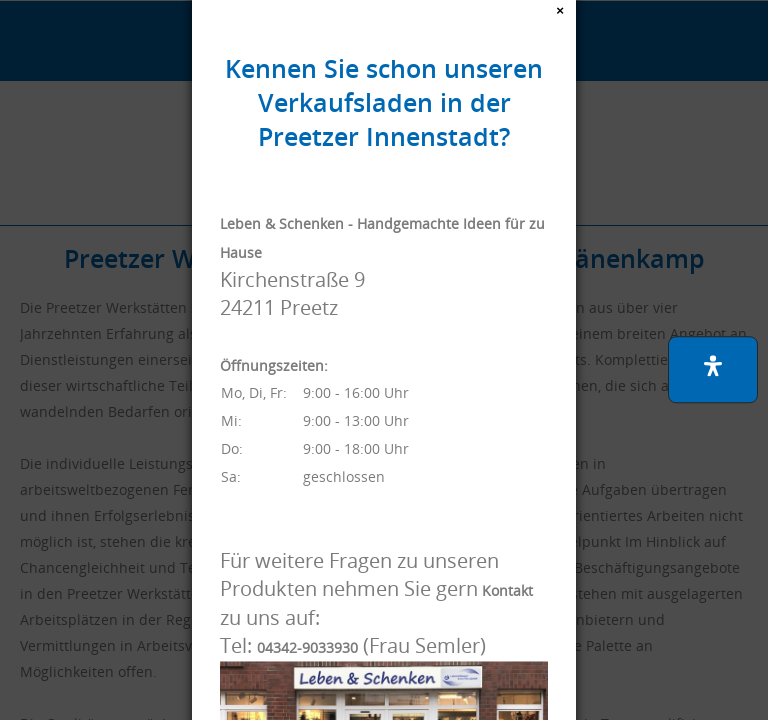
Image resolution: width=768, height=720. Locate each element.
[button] (713, 369)
